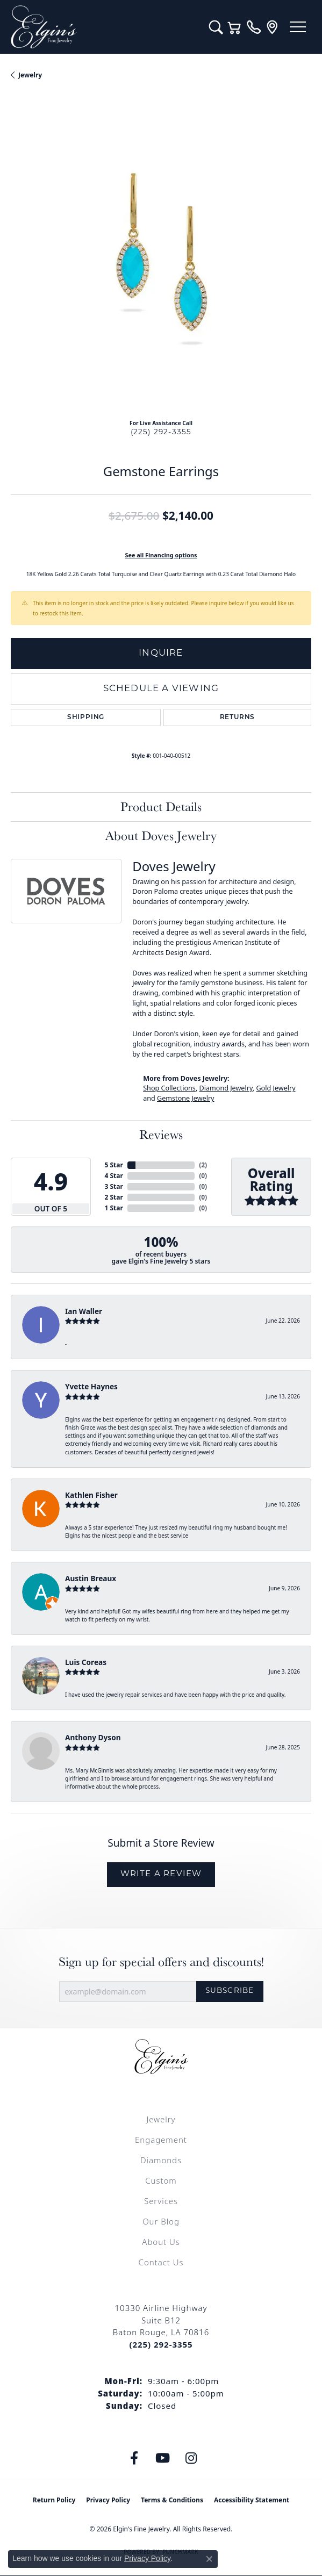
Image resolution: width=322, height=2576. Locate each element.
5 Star (114, 1164)
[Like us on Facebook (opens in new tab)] (134, 2458)
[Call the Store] (160, 2344)
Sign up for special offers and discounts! (161, 1962)
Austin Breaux (90, 1578)
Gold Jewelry (275, 1088)
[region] (161, 260)
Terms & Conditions (172, 2500)
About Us (161, 2241)
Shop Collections (169, 1088)
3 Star (114, 1186)
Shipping (85, 717)
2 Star (114, 1197)
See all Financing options (161, 555)
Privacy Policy (108, 2500)
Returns (237, 717)
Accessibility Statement (251, 2500)
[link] (253, 27)
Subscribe (229, 1990)
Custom (160, 2180)
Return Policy (54, 2500)
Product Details (161, 806)
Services (161, 2200)
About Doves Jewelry (161, 835)
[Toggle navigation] (297, 27)
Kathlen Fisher (91, 1495)
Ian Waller (83, 1311)
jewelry (30, 75)
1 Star (114, 1207)
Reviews (161, 1134)
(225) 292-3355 (161, 432)
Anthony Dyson (92, 1737)
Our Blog (161, 2221)
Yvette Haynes (91, 1386)
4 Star (114, 1175)
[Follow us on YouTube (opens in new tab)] (162, 2458)
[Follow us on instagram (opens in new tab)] (191, 2458)
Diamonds (161, 2160)
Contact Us (161, 2262)
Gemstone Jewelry (185, 1098)
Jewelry (160, 2119)
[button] (216, 27)
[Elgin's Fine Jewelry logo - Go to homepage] (104, 27)
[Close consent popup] (209, 2559)
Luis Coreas (85, 1662)
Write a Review (161, 1874)
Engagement (161, 2139)
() (203, 1164)
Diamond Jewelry (226, 1088)
